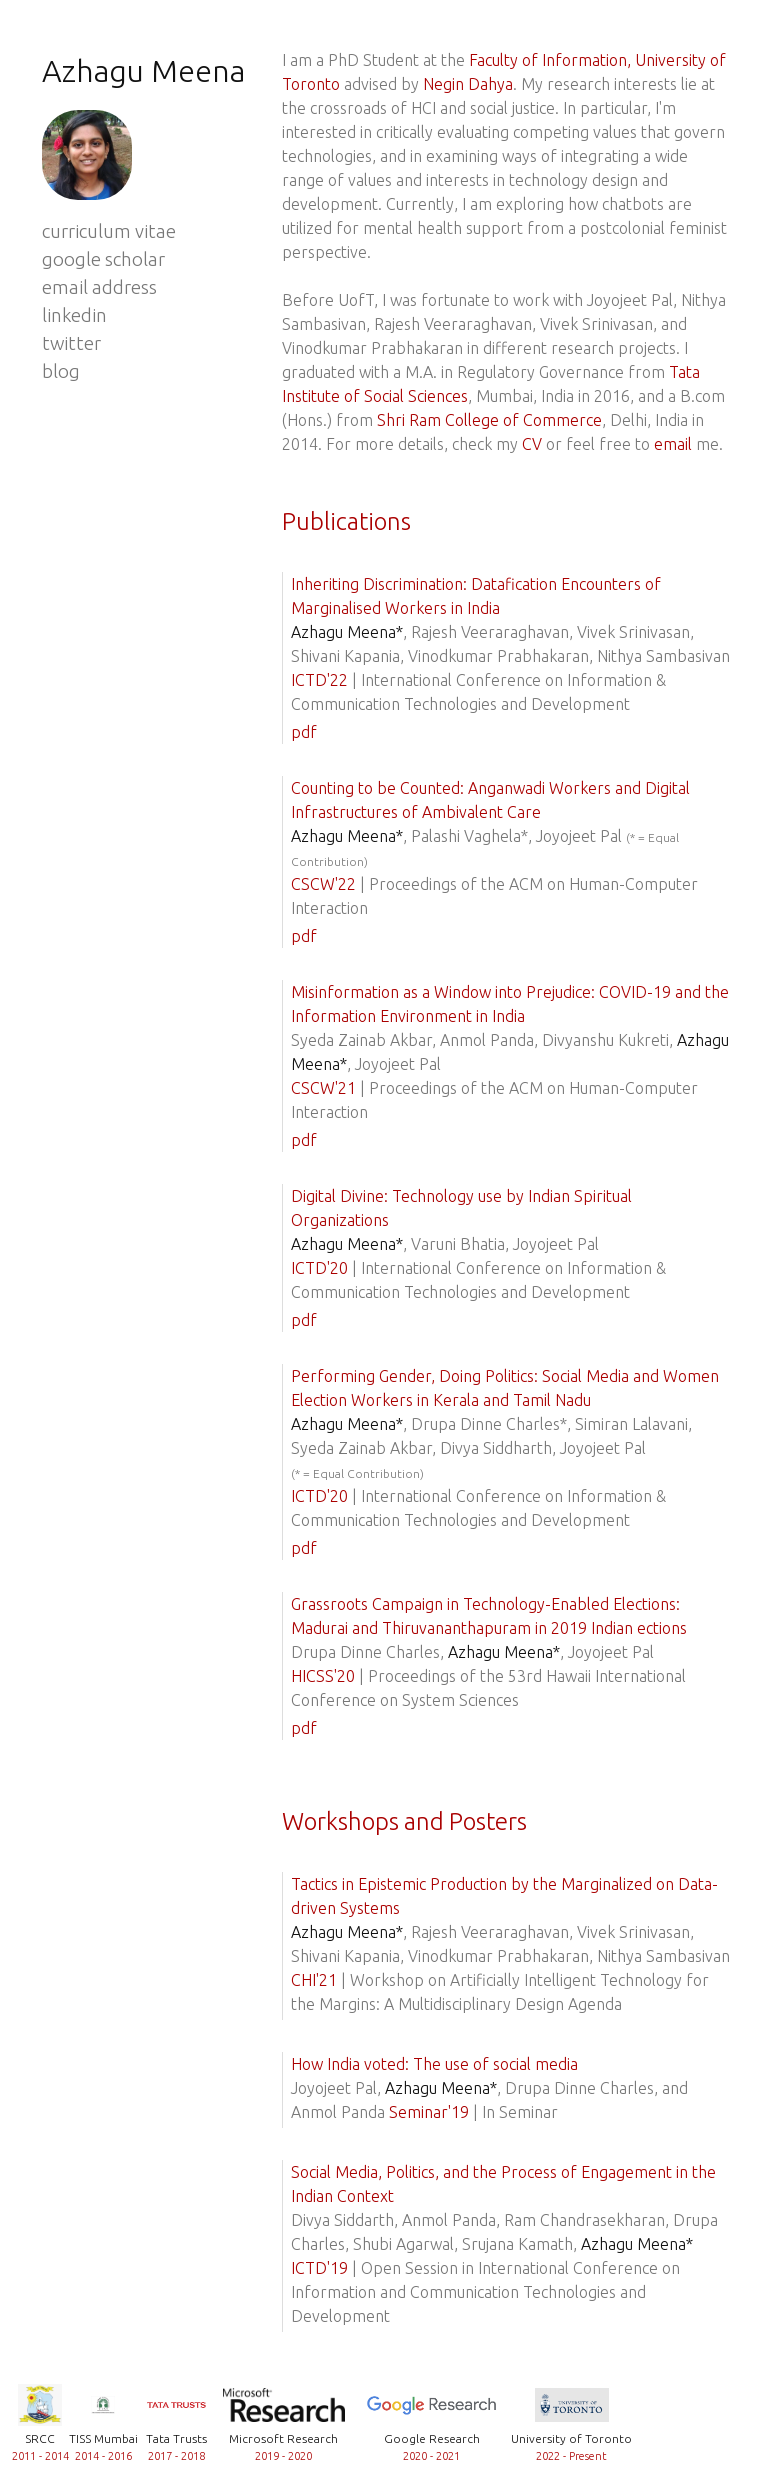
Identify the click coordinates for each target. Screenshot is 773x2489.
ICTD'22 (319, 680)
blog (61, 371)
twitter (71, 343)
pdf (304, 732)
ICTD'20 (319, 1268)
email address (99, 287)
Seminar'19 (429, 2112)
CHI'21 (314, 1980)
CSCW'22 (323, 884)
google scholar (103, 259)
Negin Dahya (468, 84)
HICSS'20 (323, 1676)
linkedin (74, 315)
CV (532, 444)
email (673, 444)
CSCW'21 (323, 1088)
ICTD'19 (319, 2268)
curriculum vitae (109, 231)
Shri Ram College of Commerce (489, 420)
